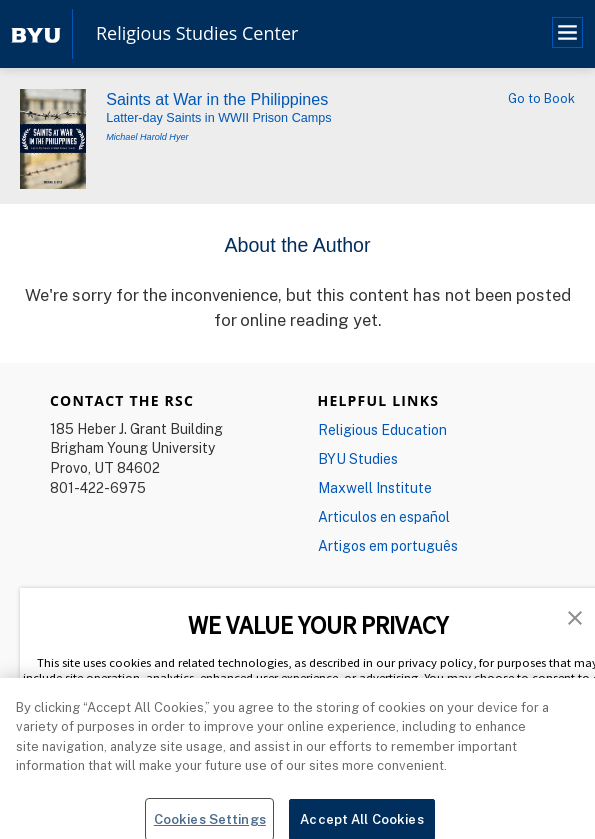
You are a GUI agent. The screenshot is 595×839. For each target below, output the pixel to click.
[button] (575, 616)
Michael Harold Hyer (147, 137)
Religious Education (382, 429)
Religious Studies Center (197, 34)
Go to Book (541, 98)
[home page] (36, 33)
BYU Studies (358, 458)
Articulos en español (384, 516)
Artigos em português (388, 545)
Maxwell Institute (375, 487)
